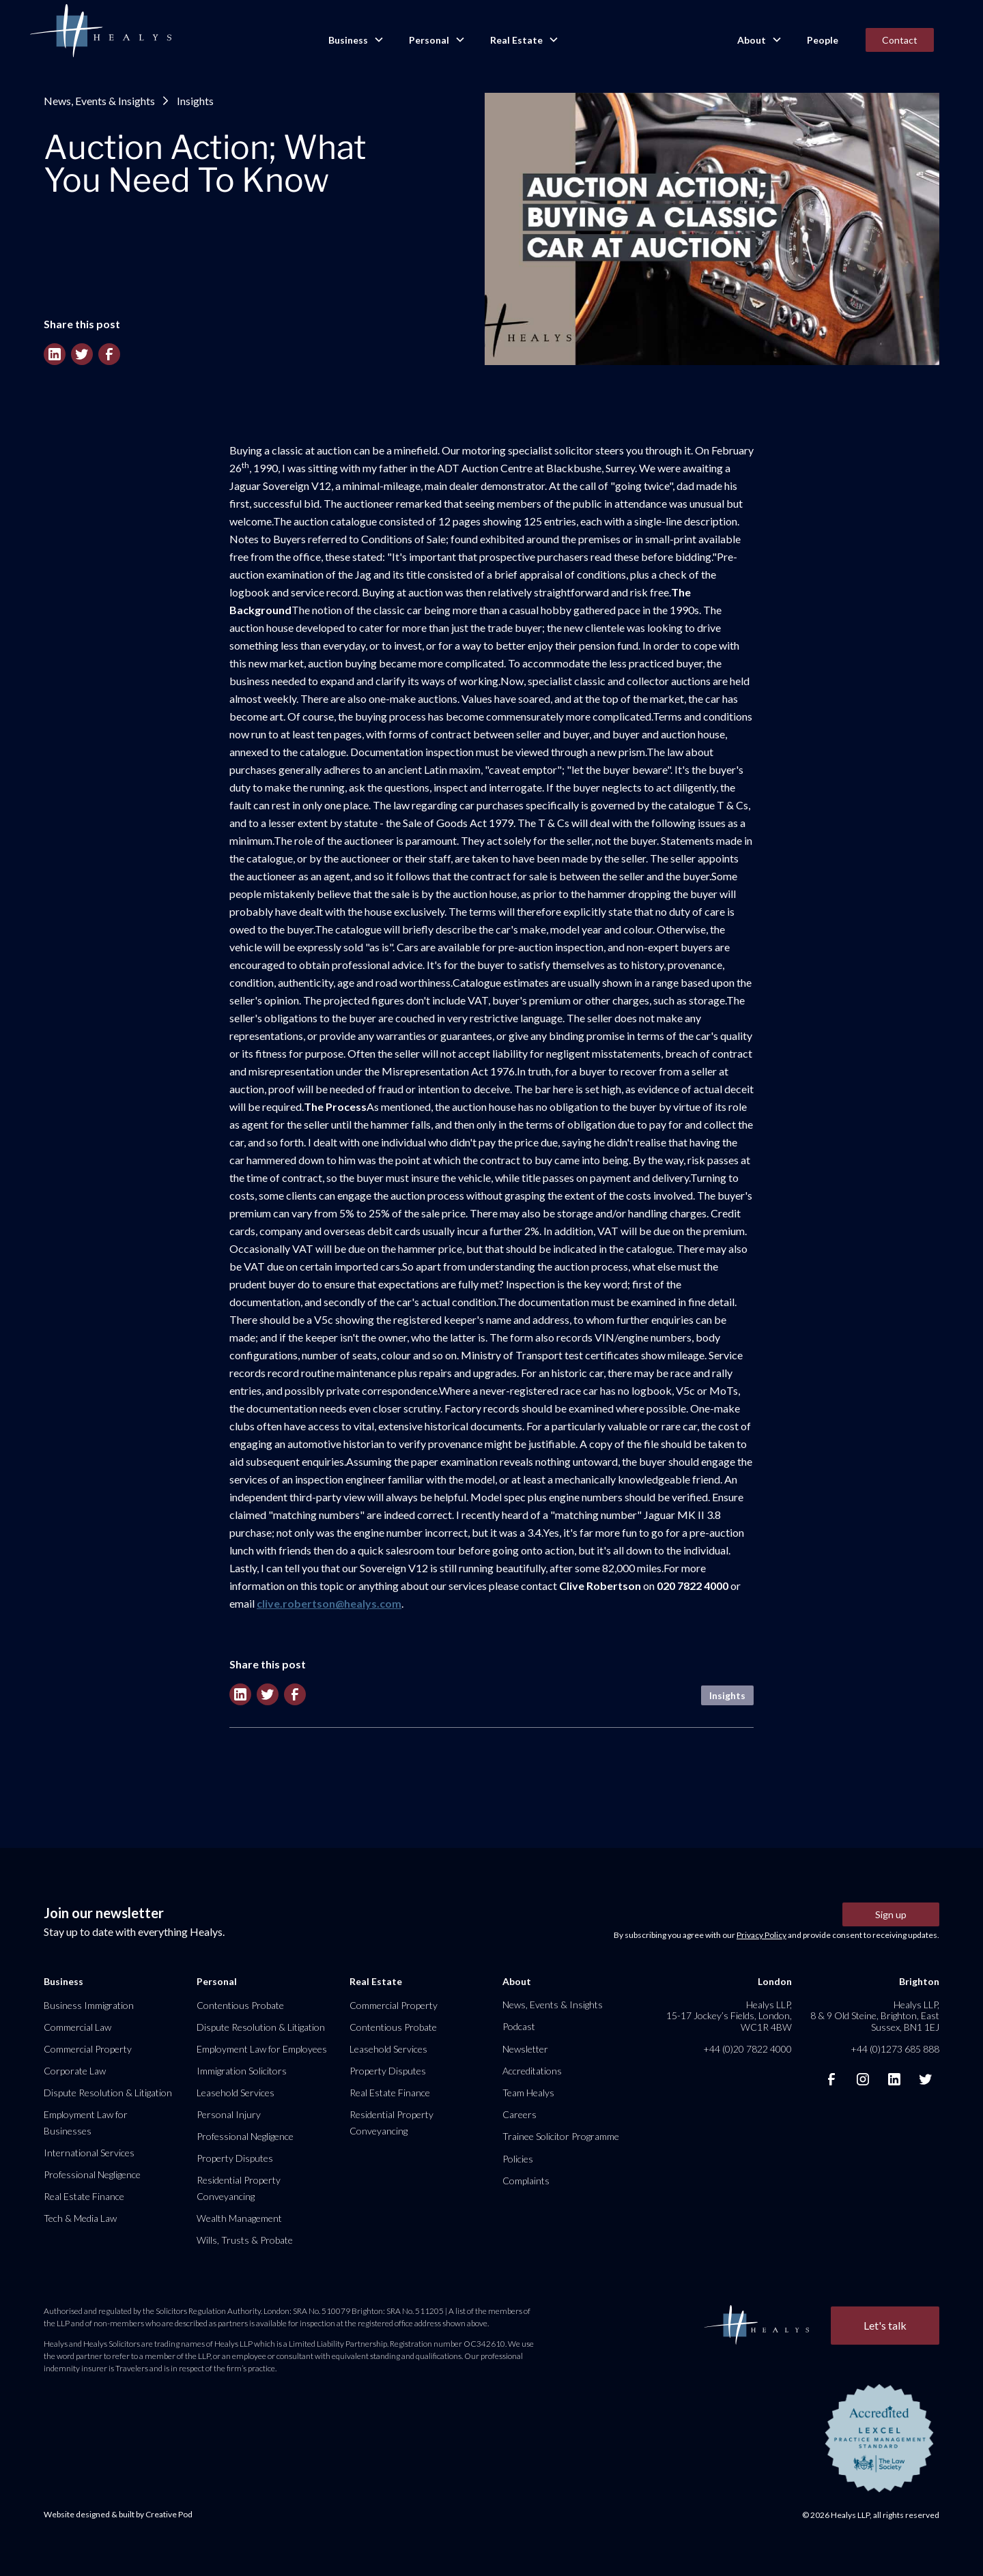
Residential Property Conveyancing (239, 2188)
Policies (517, 2159)
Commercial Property (88, 2049)
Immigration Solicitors (242, 2070)
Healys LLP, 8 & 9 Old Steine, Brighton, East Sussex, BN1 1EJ (874, 2015)
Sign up (891, 1914)
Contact (899, 40)
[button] (355, 40)
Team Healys (528, 2092)
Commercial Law (77, 2027)
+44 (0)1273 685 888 (895, 2049)
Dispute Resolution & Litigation (108, 2092)
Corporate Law (75, 2070)
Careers (519, 2114)
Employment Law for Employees (262, 2049)
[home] (100, 31)
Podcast (518, 2026)
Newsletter (525, 2049)
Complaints (526, 2180)
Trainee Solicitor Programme (560, 2136)
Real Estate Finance (84, 2196)
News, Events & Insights (99, 100)
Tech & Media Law (80, 2218)
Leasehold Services (235, 2092)
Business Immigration (89, 2005)
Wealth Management (239, 2218)
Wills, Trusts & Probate (245, 2240)
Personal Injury (229, 2114)
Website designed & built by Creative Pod (118, 2514)
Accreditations (532, 2070)
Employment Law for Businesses (86, 2123)
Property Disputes (235, 2158)
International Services (89, 2152)
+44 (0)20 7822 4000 (747, 2049)
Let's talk (885, 2325)
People (822, 40)
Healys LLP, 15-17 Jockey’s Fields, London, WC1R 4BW (729, 2015)
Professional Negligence (92, 2174)
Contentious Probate (240, 2005)
